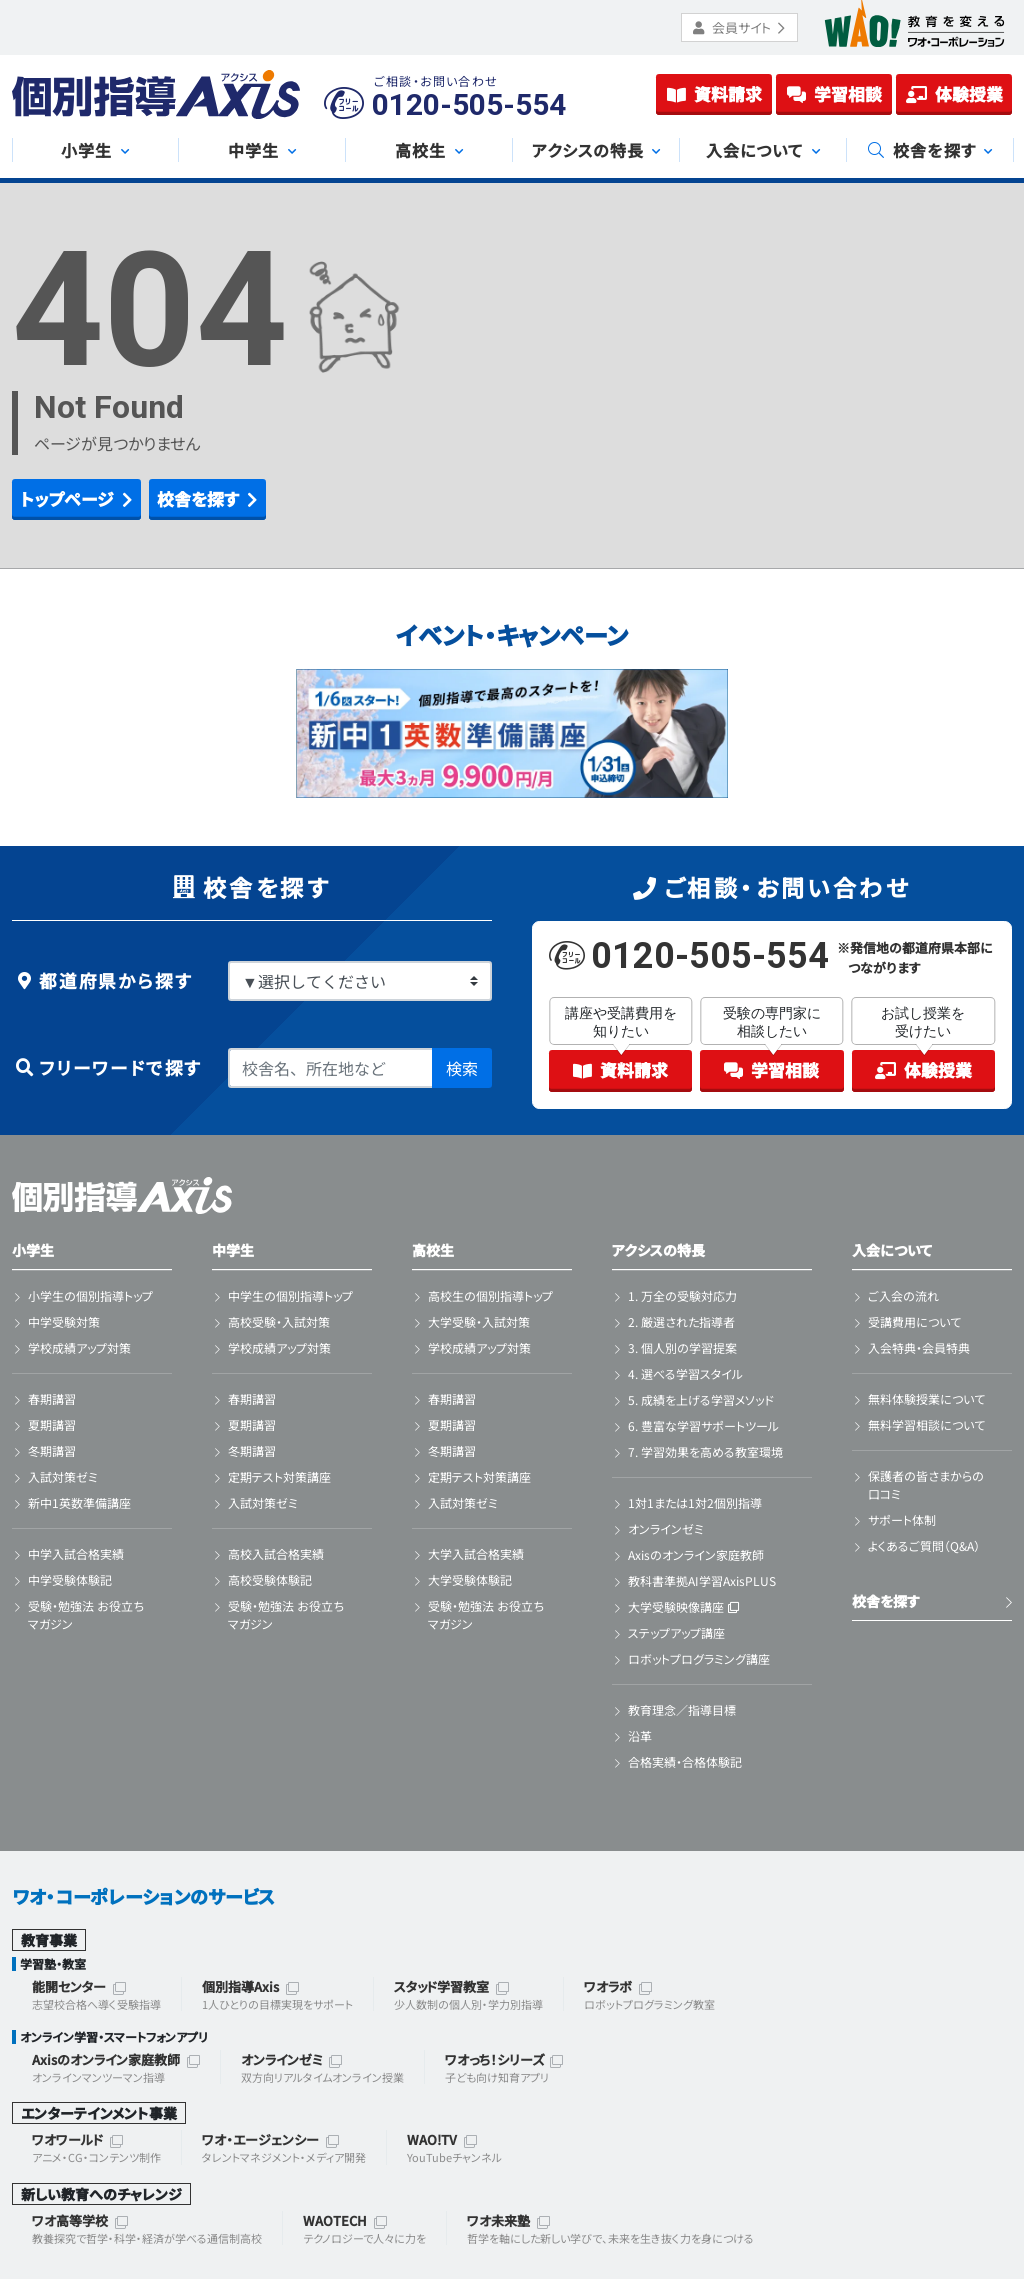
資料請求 (714, 94)
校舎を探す (886, 1601)
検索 (462, 1068)
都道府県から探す (102, 980)
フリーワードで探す (107, 1067)
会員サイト (739, 27)
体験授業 (954, 94)
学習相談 (834, 94)
